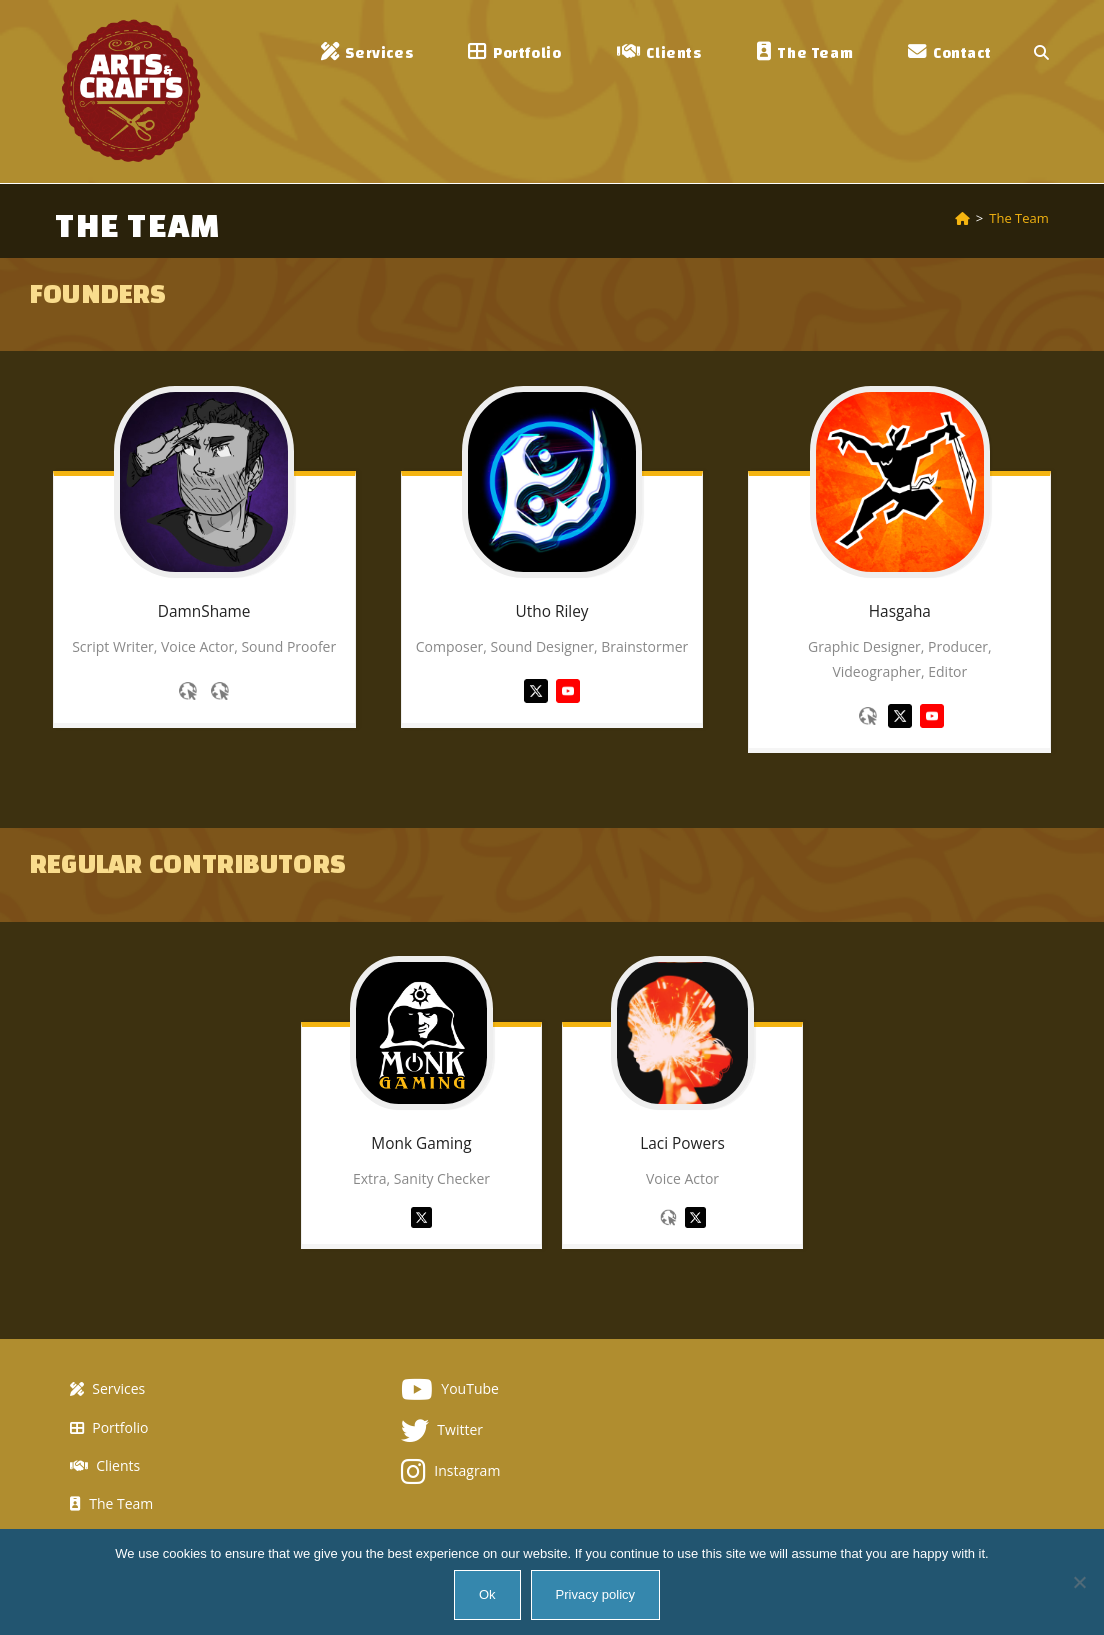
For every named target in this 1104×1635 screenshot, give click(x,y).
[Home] (962, 218)
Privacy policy (595, 1594)
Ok (487, 1594)
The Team (1019, 218)
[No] (1079, 1582)
